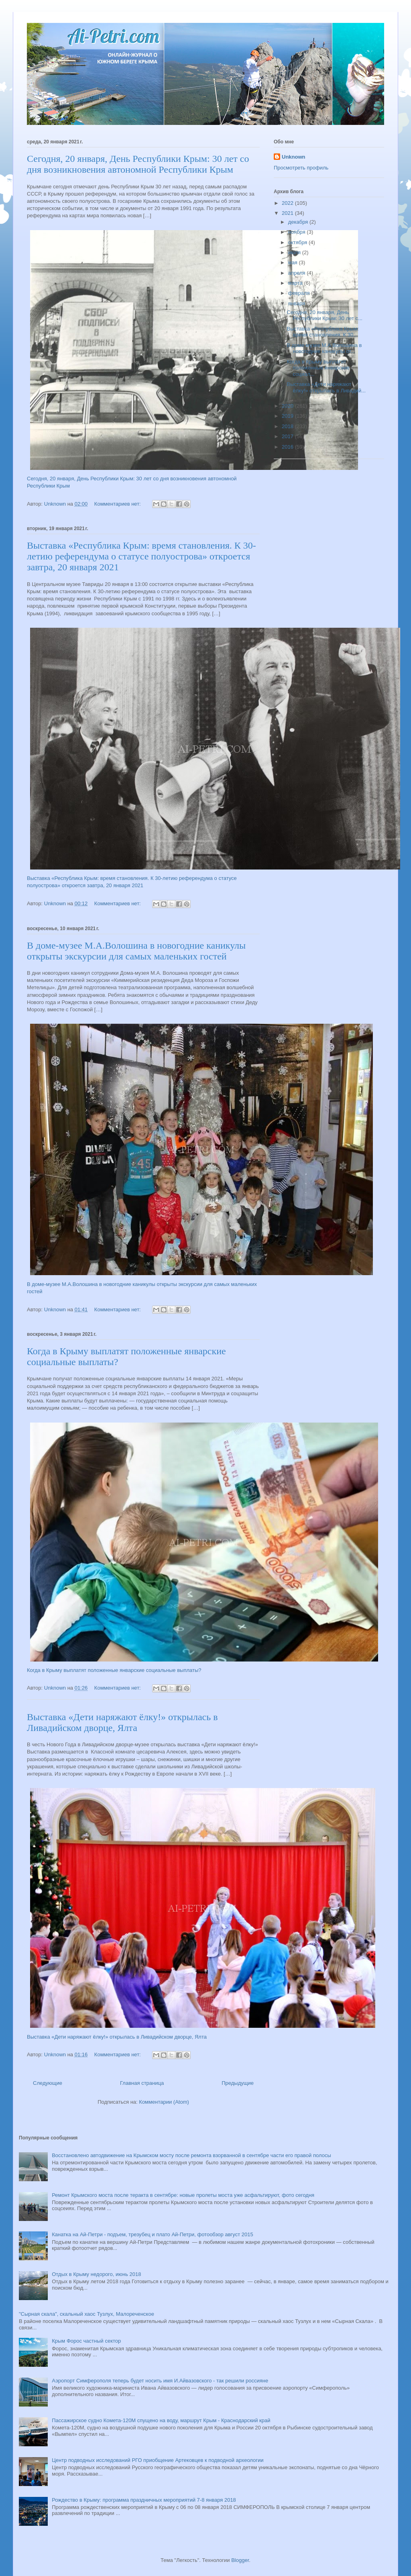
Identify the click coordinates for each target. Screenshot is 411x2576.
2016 (288, 447)
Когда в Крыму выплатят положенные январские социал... (318, 368)
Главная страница (142, 2083)
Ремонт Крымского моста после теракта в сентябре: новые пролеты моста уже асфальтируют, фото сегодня (183, 2195)
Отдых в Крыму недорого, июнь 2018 (96, 2274)
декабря (298, 222)
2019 (288, 416)
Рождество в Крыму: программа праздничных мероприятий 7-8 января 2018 (144, 2500)
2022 (288, 203)
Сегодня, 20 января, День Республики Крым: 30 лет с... (324, 315)
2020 (288, 406)
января (297, 303)
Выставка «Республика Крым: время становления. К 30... (322, 332)
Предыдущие (238, 2083)
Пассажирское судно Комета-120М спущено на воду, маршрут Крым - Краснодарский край (161, 2420)
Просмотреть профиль (301, 168)
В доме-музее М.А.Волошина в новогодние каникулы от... (324, 348)
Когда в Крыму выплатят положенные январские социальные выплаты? (114, 1670)
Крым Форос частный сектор (86, 2341)
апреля (297, 273)
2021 (288, 213)
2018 (288, 426)
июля (295, 252)
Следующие (47, 2083)
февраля (299, 293)
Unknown (293, 157)
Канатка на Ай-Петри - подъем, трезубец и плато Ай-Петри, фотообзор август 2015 (152, 2234)
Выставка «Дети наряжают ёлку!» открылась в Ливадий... (326, 387)
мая (293, 262)
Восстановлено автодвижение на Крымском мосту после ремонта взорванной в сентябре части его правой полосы (191, 2155)
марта (296, 283)
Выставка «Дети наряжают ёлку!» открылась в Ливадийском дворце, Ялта (122, 1722)
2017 (288, 436)
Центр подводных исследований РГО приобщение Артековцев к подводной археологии (157, 2460)
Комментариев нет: (118, 504)
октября (298, 242)
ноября (297, 232)
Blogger (240, 2560)
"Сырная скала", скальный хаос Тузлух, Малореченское (86, 2314)
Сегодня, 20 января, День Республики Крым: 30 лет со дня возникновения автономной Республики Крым (138, 164)
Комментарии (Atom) (164, 2102)
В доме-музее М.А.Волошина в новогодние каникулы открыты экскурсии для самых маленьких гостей (136, 950)
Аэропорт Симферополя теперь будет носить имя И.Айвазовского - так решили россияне (160, 2381)
